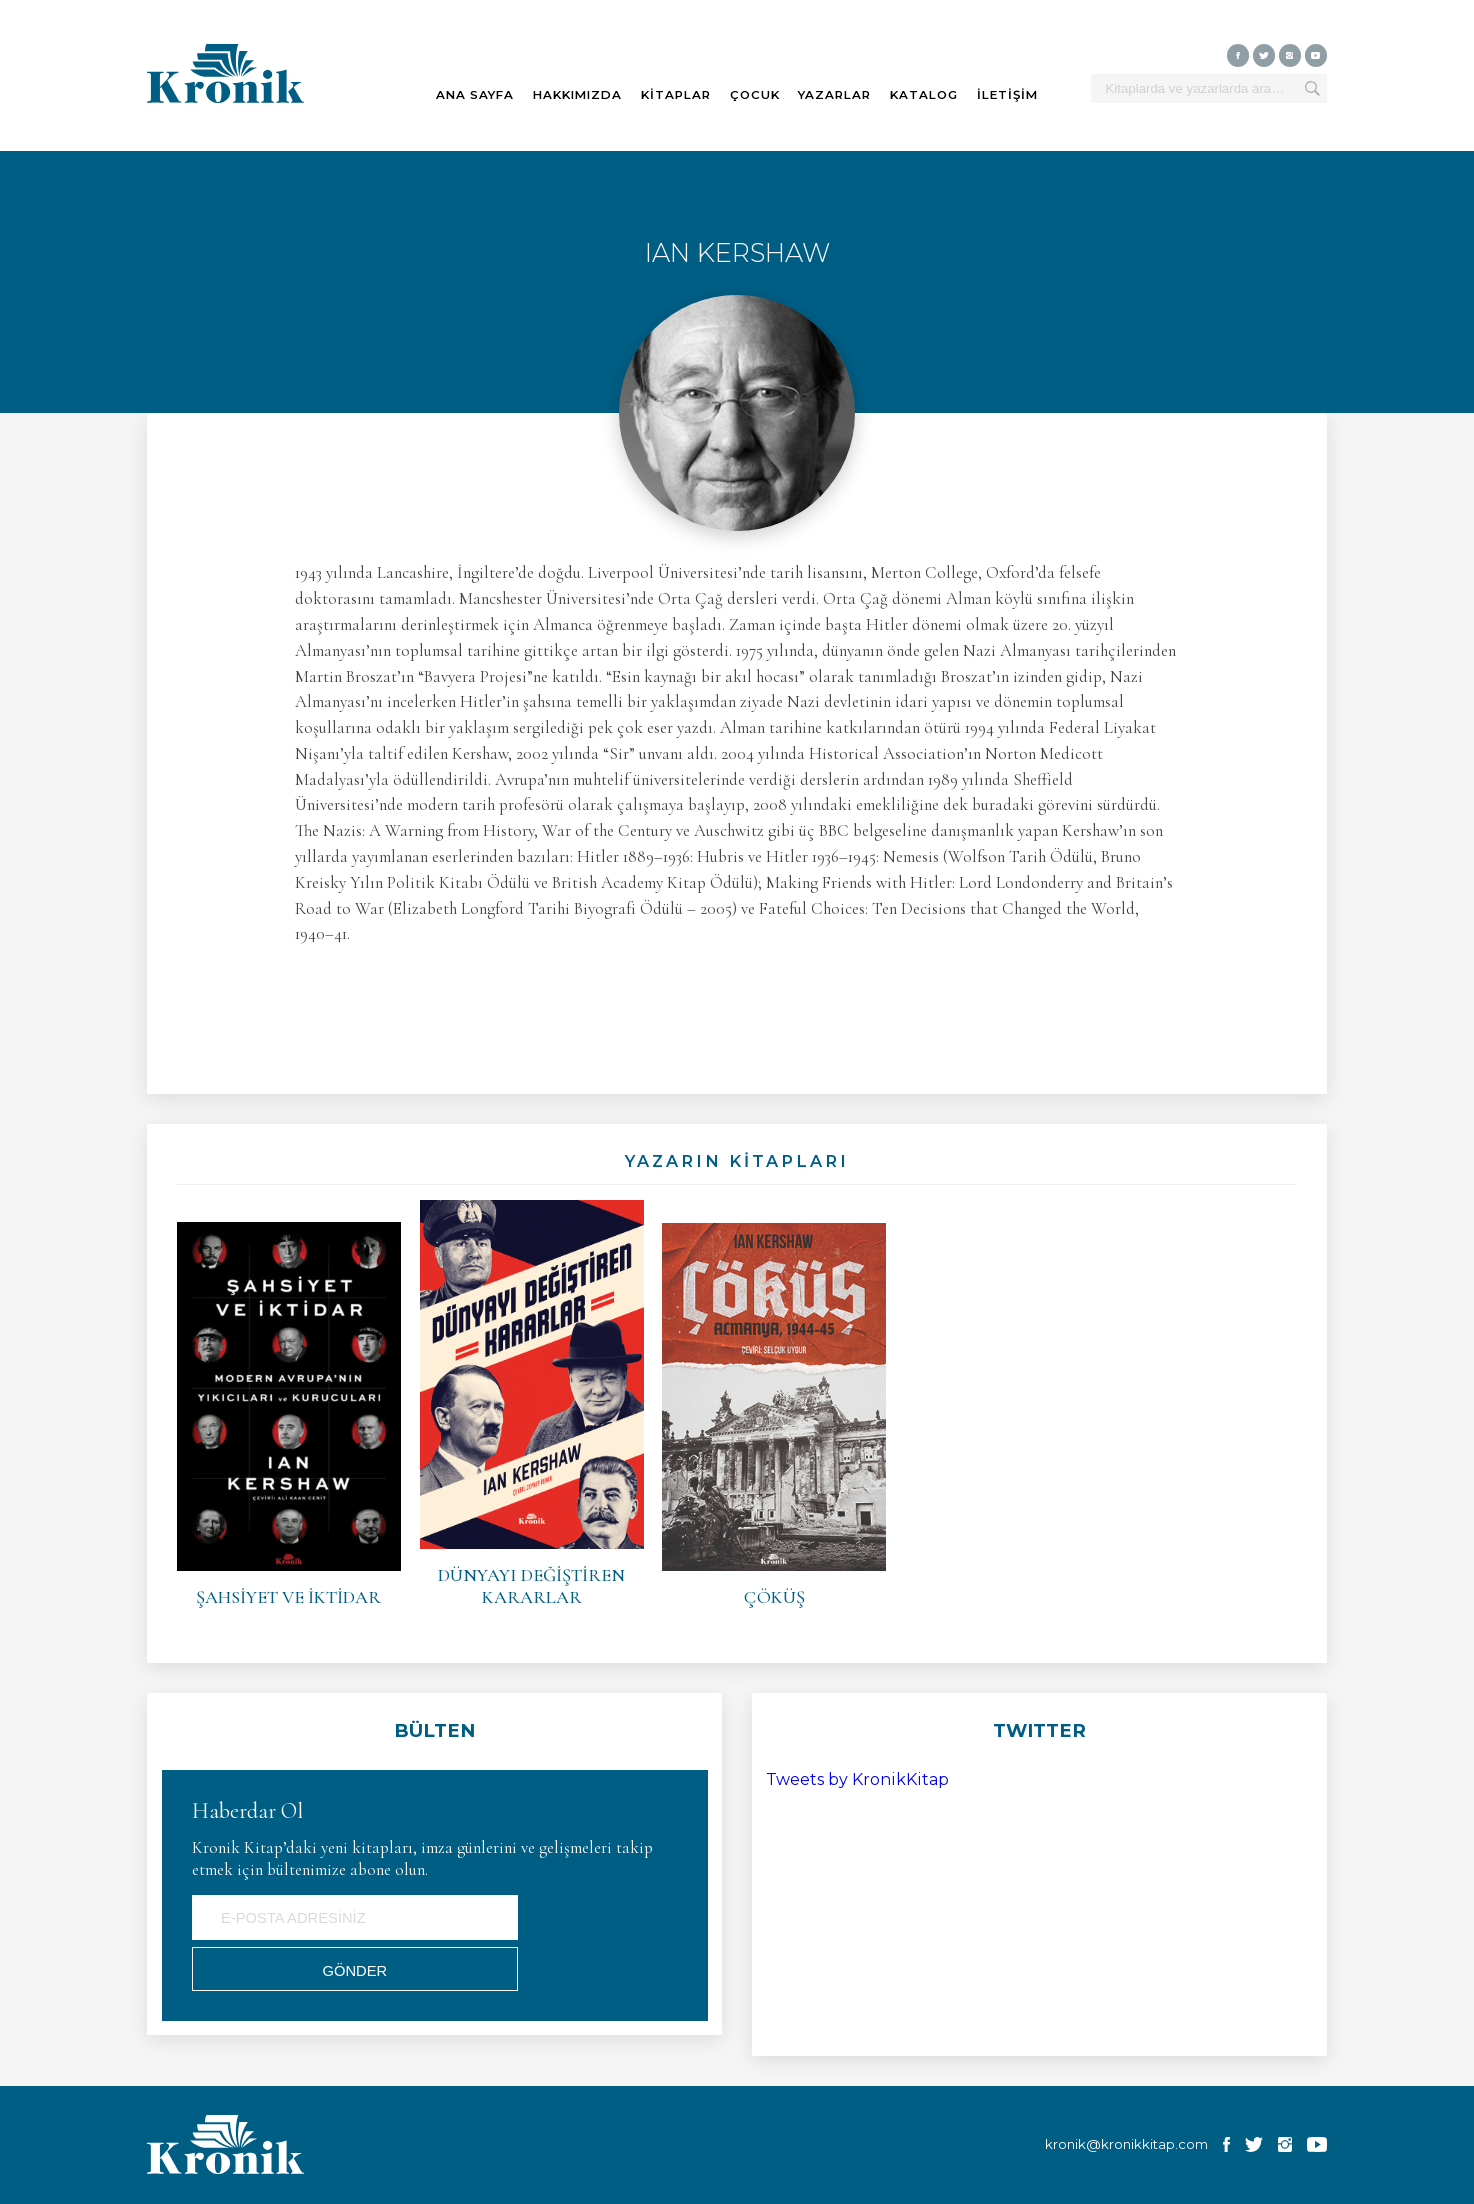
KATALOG (924, 95)
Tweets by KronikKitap (857, 1779)
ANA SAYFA (475, 95)
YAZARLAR (834, 95)
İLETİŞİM (1007, 95)
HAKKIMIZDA (577, 95)
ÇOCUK (755, 95)
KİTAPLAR (676, 95)
